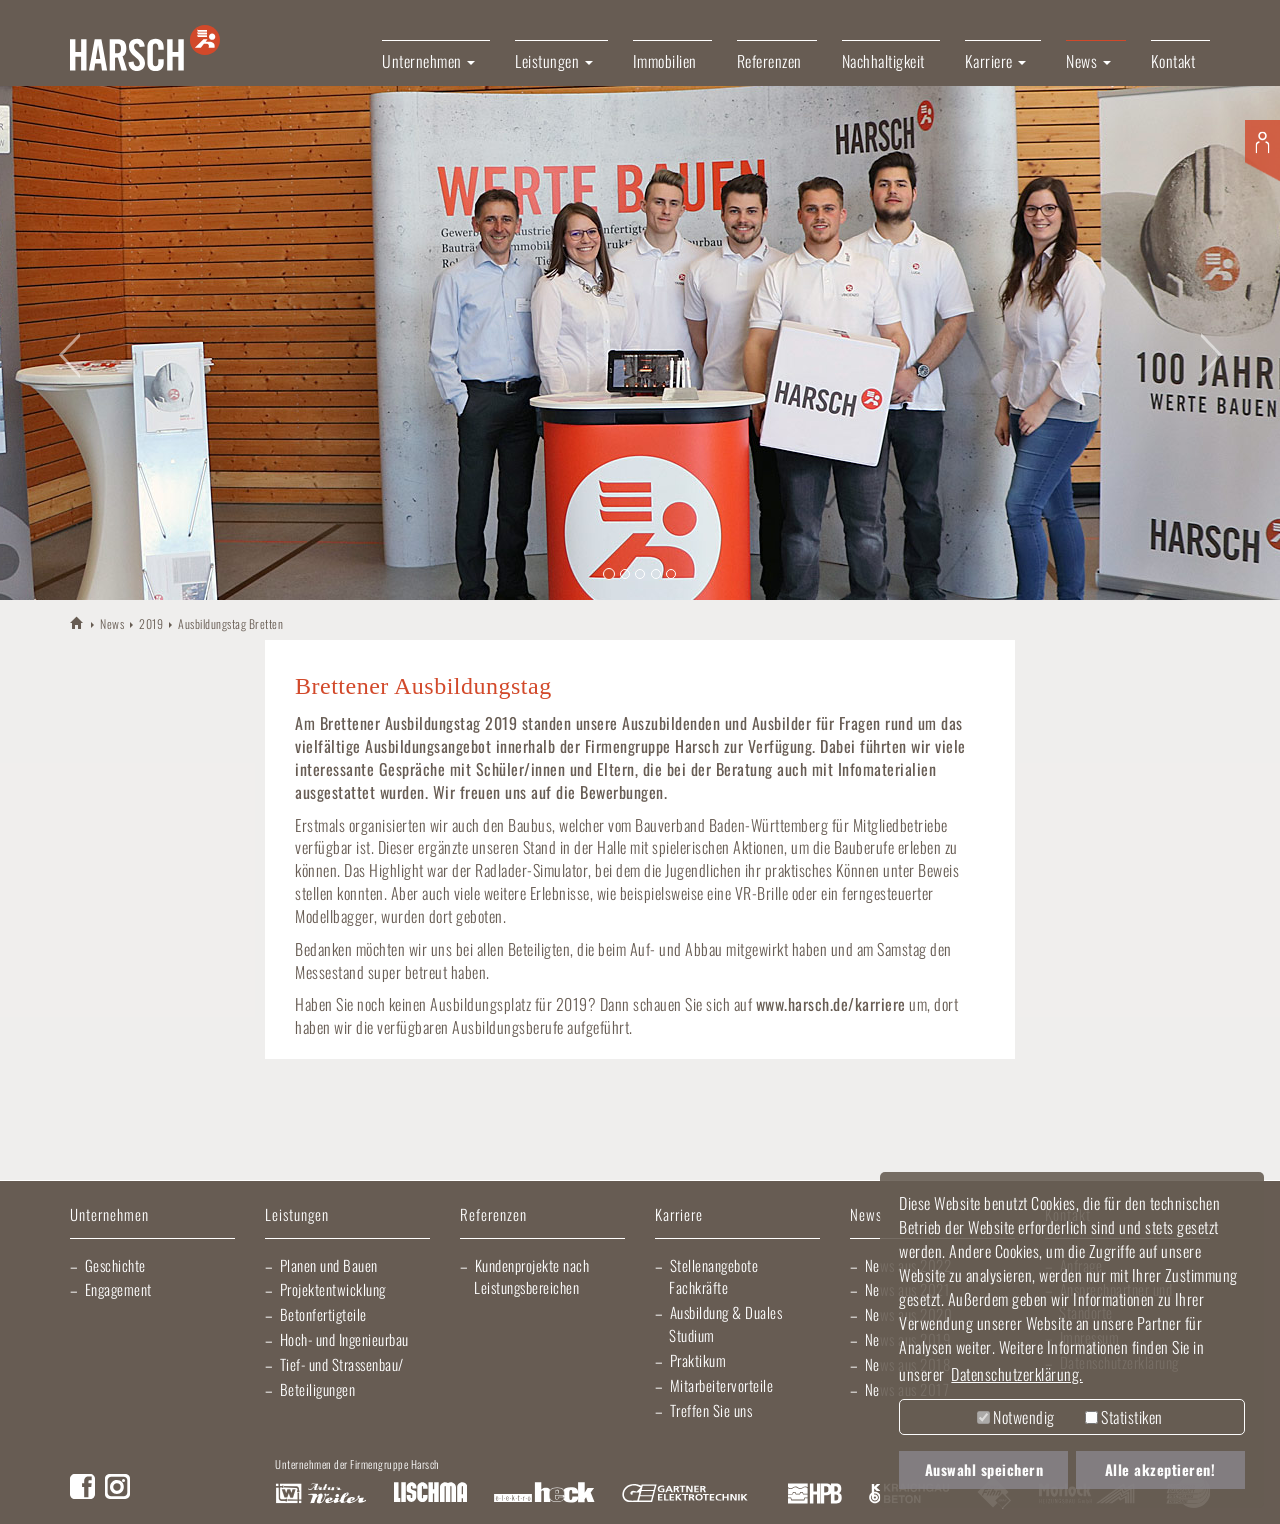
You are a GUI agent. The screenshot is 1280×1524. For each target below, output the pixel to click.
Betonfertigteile (323, 1314)
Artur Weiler (320, 1494)
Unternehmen (109, 1215)
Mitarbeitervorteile (722, 1385)
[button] (64, 342)
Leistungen (297, 1215)
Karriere (679, 1215)
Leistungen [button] (554, 61)
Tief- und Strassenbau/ (342, 1364)
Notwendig (1016, 1417)
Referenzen (769, 61)
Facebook (82, 1486)
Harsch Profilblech (815, 1494)
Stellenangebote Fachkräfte (713, 1276)
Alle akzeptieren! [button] (1160, 1469)
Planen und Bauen (329, 1265)
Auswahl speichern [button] (984, 1469)
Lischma (430, 1494)
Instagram (117, 1486)
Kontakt (1173, 61)
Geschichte (115, 1265)
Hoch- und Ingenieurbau (344, 1339)
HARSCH (77, 622)
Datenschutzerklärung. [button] (1017, 1374)
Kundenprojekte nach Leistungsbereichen (531, 1276)
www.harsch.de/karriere (831, 1004)
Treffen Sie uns (711, 1410)
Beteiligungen (318, 1389)
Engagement (118, 1289)
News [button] (1088, 61)
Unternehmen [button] (428, 61)
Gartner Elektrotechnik (685, 1494)
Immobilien (665, 61)
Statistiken (1124, 1417)
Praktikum (698, 1360)
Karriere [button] (996, 61)
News (112, 623)
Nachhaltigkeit (883, 61)
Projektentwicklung (333, 1289)
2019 (151, 623)
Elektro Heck (544, 1494)
